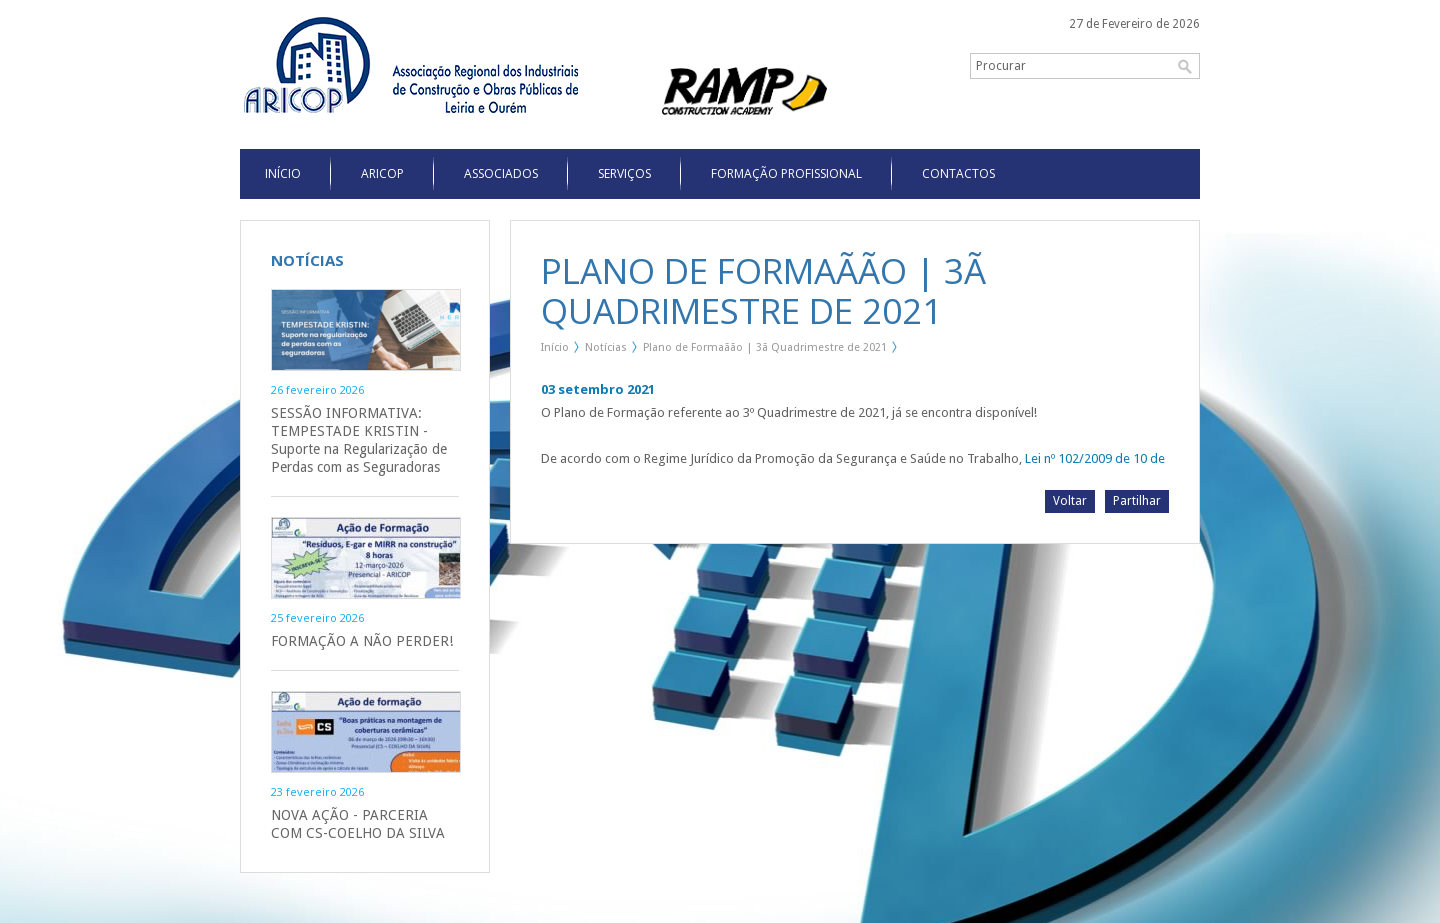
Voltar (1070, 501)
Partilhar (1137, 501)
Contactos (958, 173)
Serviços (624, 173)
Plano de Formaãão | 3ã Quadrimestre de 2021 (765, 347)
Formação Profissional (786, 173)
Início (555, 347)
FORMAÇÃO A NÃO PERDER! (362, 641)
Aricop (382, 173)
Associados (501, 173)
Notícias (606, 347)
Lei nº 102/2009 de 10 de (1095, 458)
